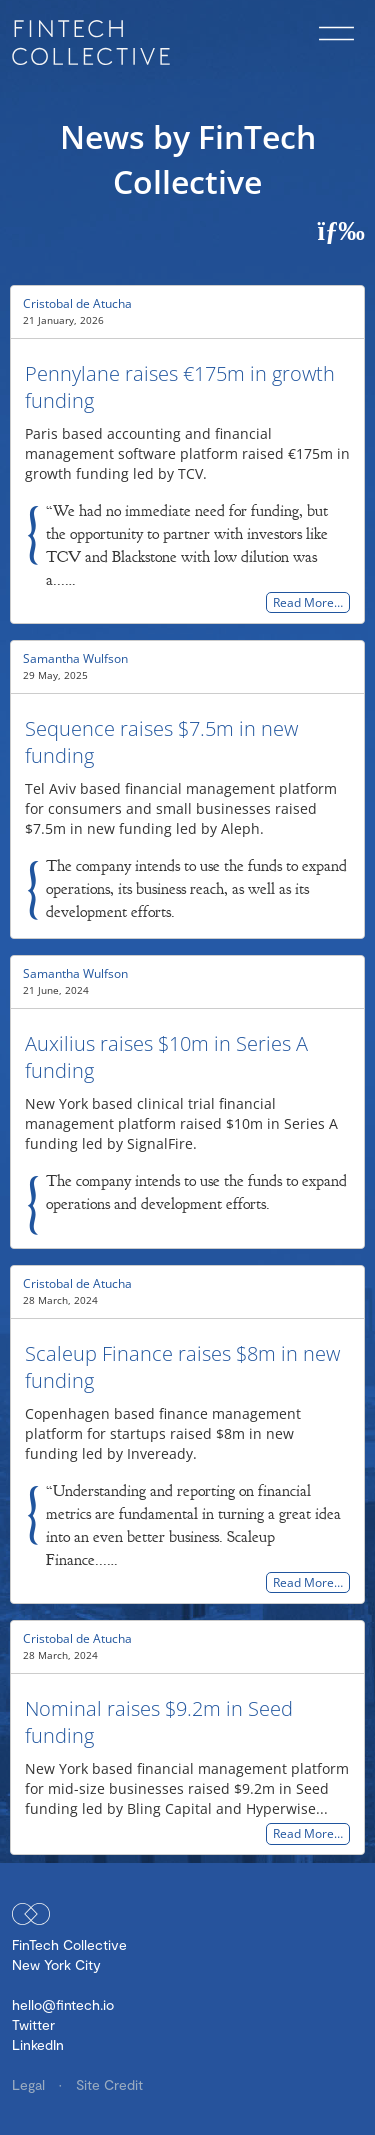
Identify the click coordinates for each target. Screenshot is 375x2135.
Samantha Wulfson (75, 658)
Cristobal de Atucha (77, 303)
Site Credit (109, 2084)
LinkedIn (38, 2044)
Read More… (308, 602)
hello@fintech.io (63, 2004)
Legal (30, 2084)
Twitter (33, 2024)
